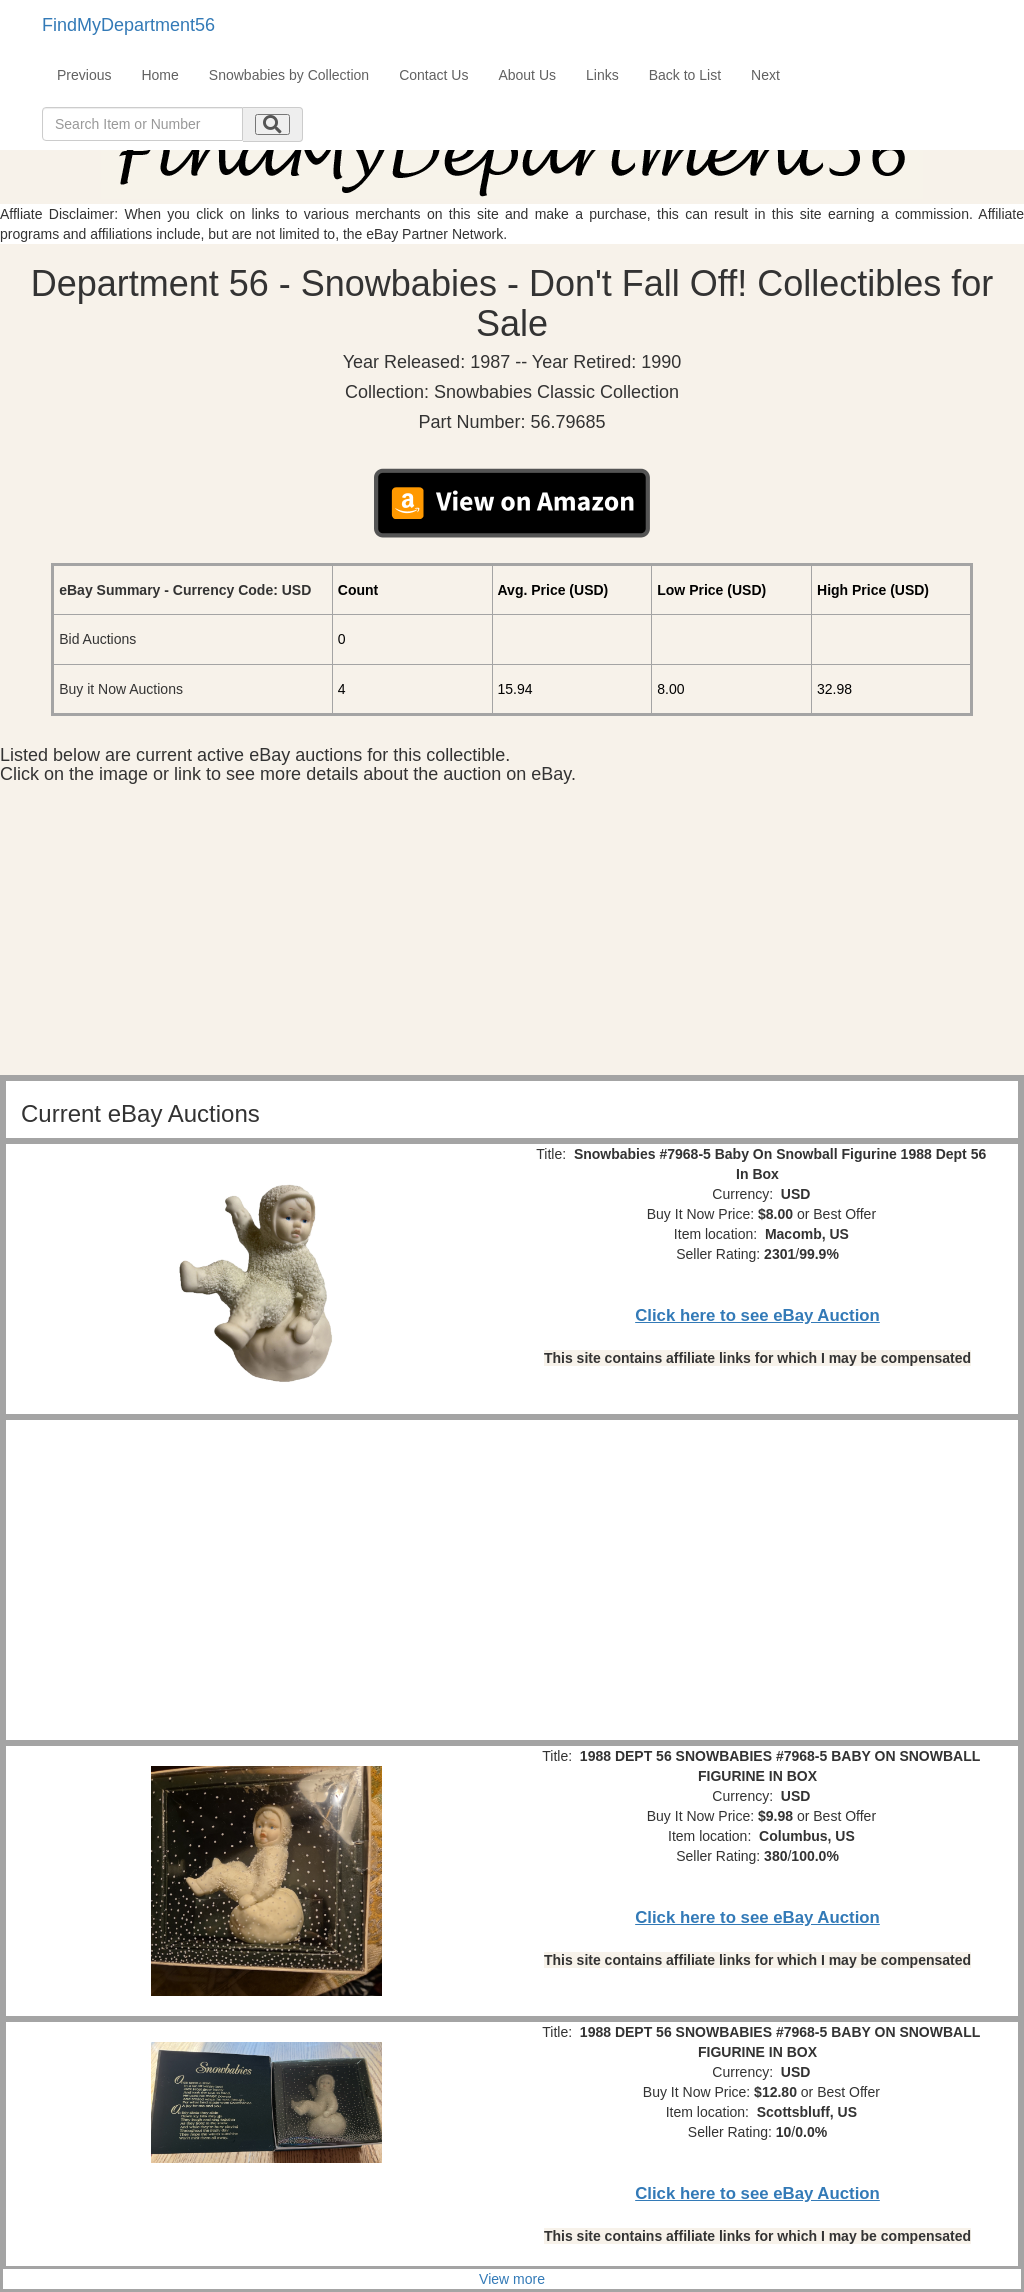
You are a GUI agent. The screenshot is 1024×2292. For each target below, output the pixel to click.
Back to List (685, 75)
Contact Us (433, 75)
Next (765, 75)
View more (512, 2279)
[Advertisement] (512, 935)
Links (602, 75)
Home (159, 75)
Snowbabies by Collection (289, 75)
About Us (527, 75)
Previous (84, 75)
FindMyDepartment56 (128, 25)
